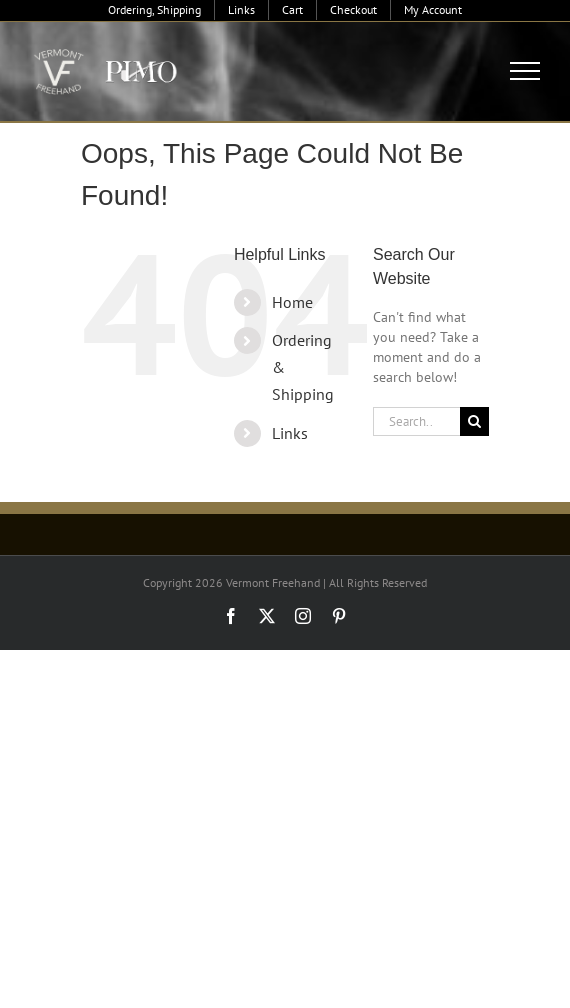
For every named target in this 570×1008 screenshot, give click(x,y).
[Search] (474, 421)
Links (290, 433)
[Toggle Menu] (525, 71)
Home (292, 302)
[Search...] (416, 421)
